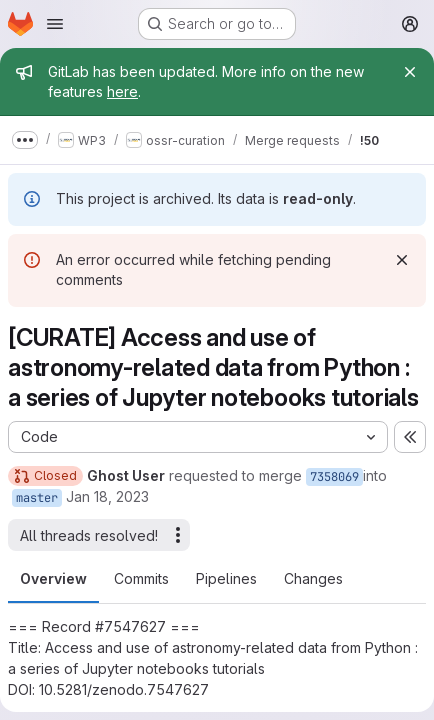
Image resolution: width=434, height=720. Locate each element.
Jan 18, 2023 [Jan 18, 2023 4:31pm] (107, 496)
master (37, 498)
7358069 (334, 477)
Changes (313, 578)
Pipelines (226, 578)
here (122, 91)
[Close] (410, 72)
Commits (141, 578)
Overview (53, 578)
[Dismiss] (402, 260)
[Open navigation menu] (55, 24)
